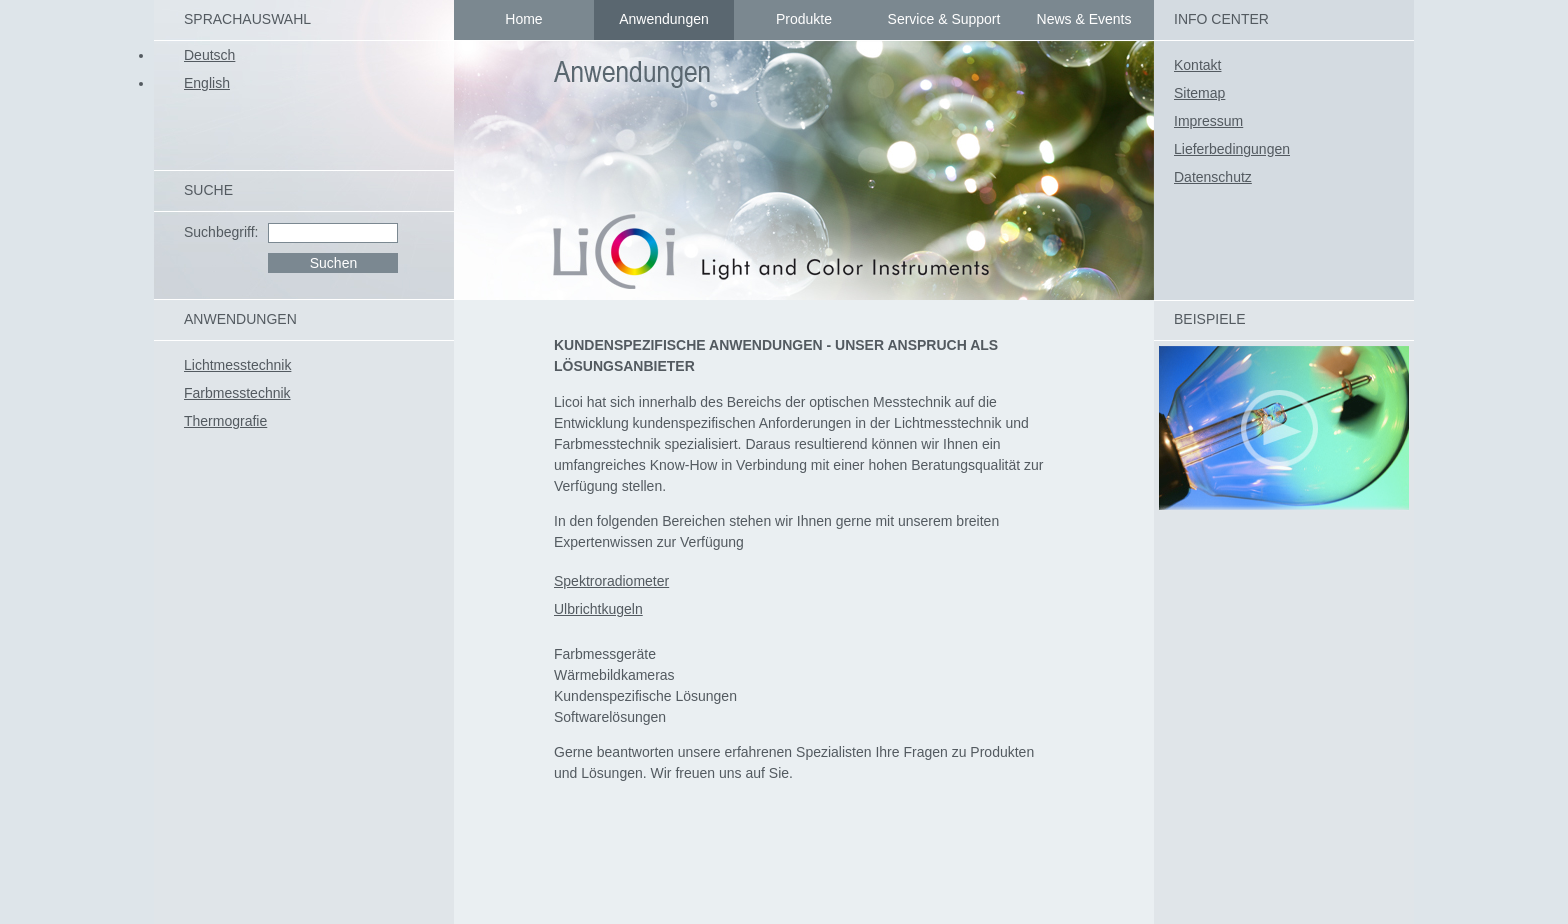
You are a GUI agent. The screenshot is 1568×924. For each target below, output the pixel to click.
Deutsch (209, 55)
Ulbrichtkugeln (598, 609)
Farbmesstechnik (237, 393)
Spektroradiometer (611, 581)
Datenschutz (1213, 177)
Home (523, 19)
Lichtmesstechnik (237, 365)
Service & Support (944, 19)
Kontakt (1197, 65)
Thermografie (225, 421)
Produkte (804, 19)
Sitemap (1199, 93)
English (207, 83)
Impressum (1208, 121)
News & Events (1084, 19)
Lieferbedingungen (1232, 149)
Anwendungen (664, 19)
